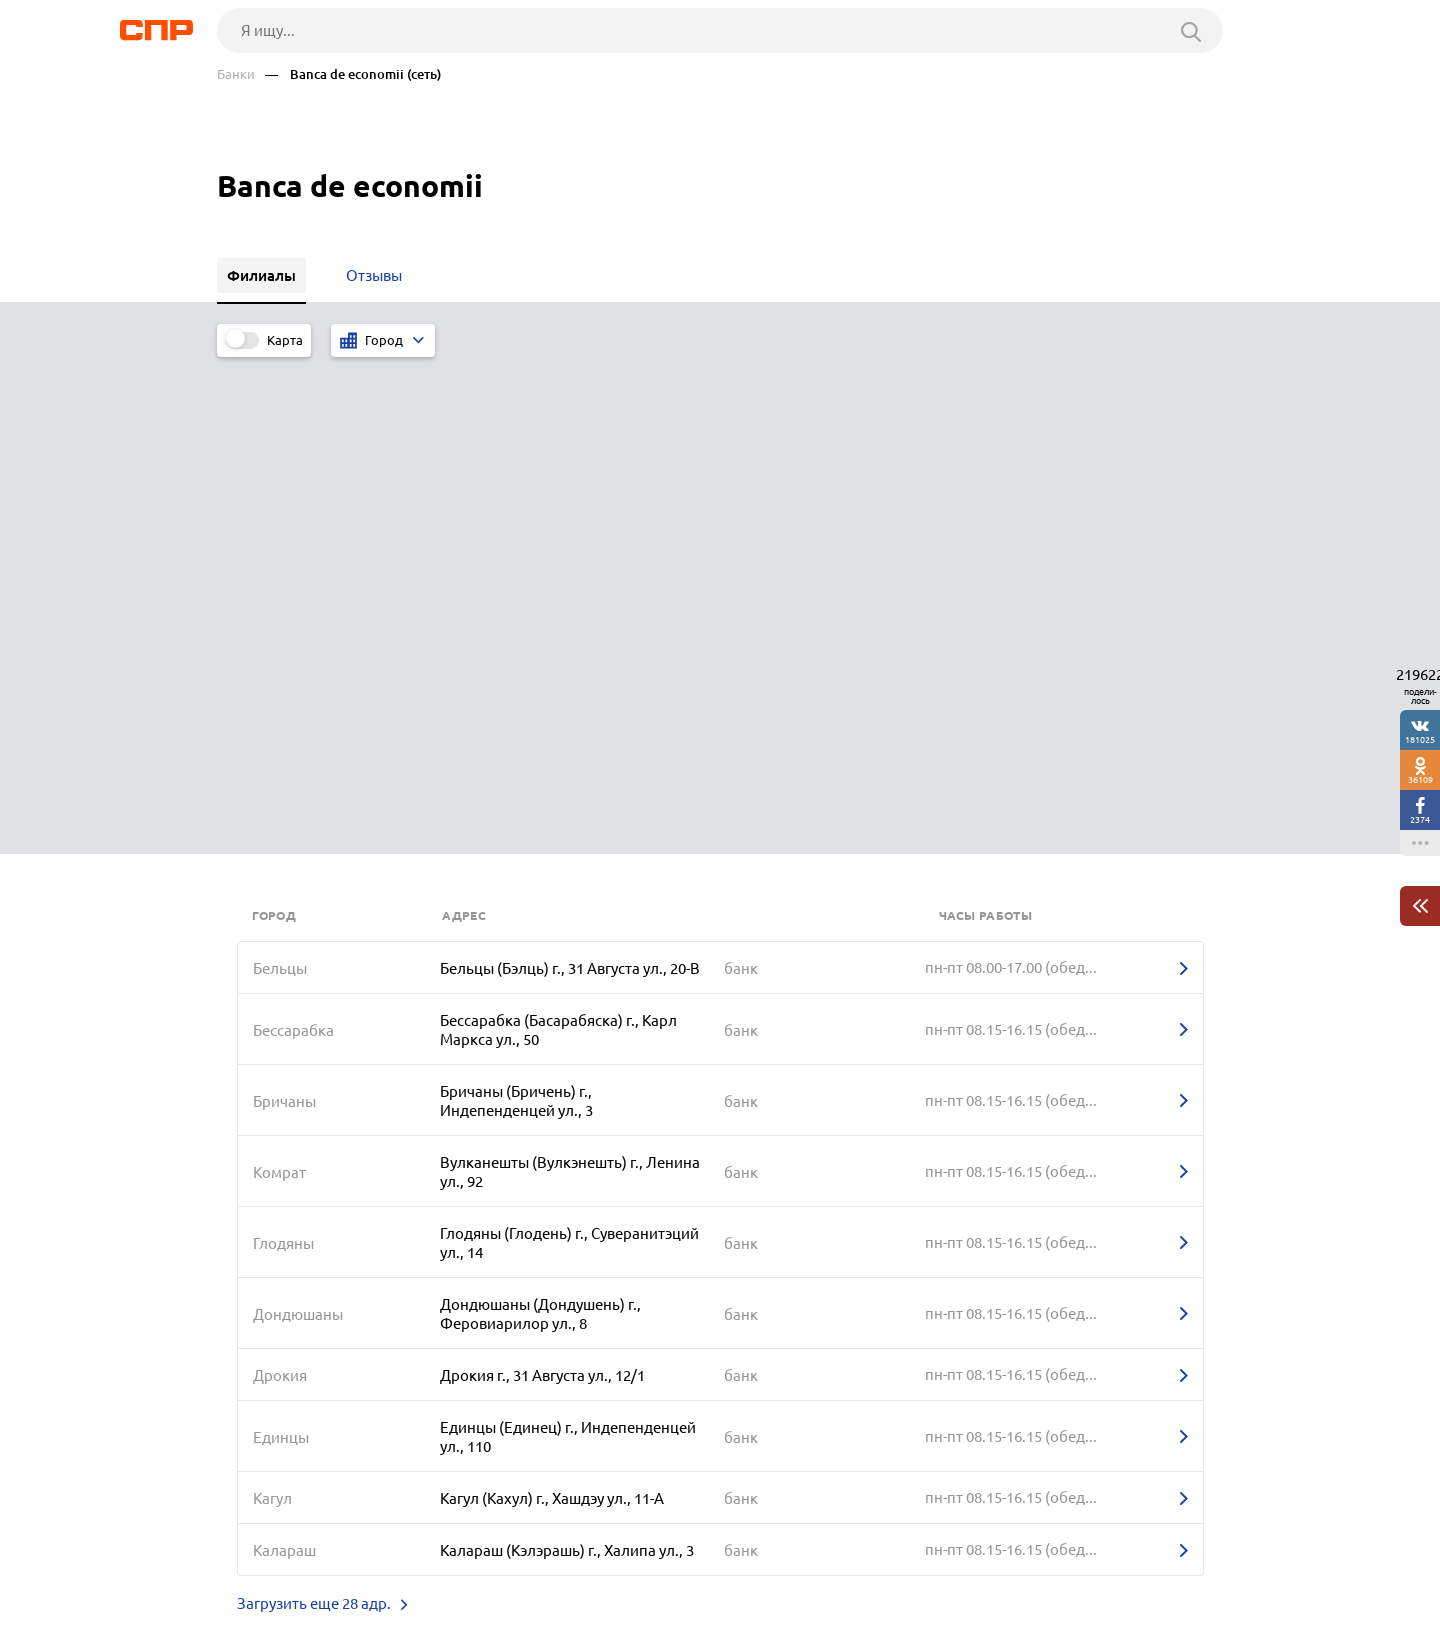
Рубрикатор (254, 1558)
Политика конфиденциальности (485, 1616)
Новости (378, 1558)
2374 (1420, 819)
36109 (1420, 779)
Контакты (665, 1558)
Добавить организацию (1134, 1557)
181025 (1420, 739)
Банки (236, 74)
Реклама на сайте (519, 1558)
